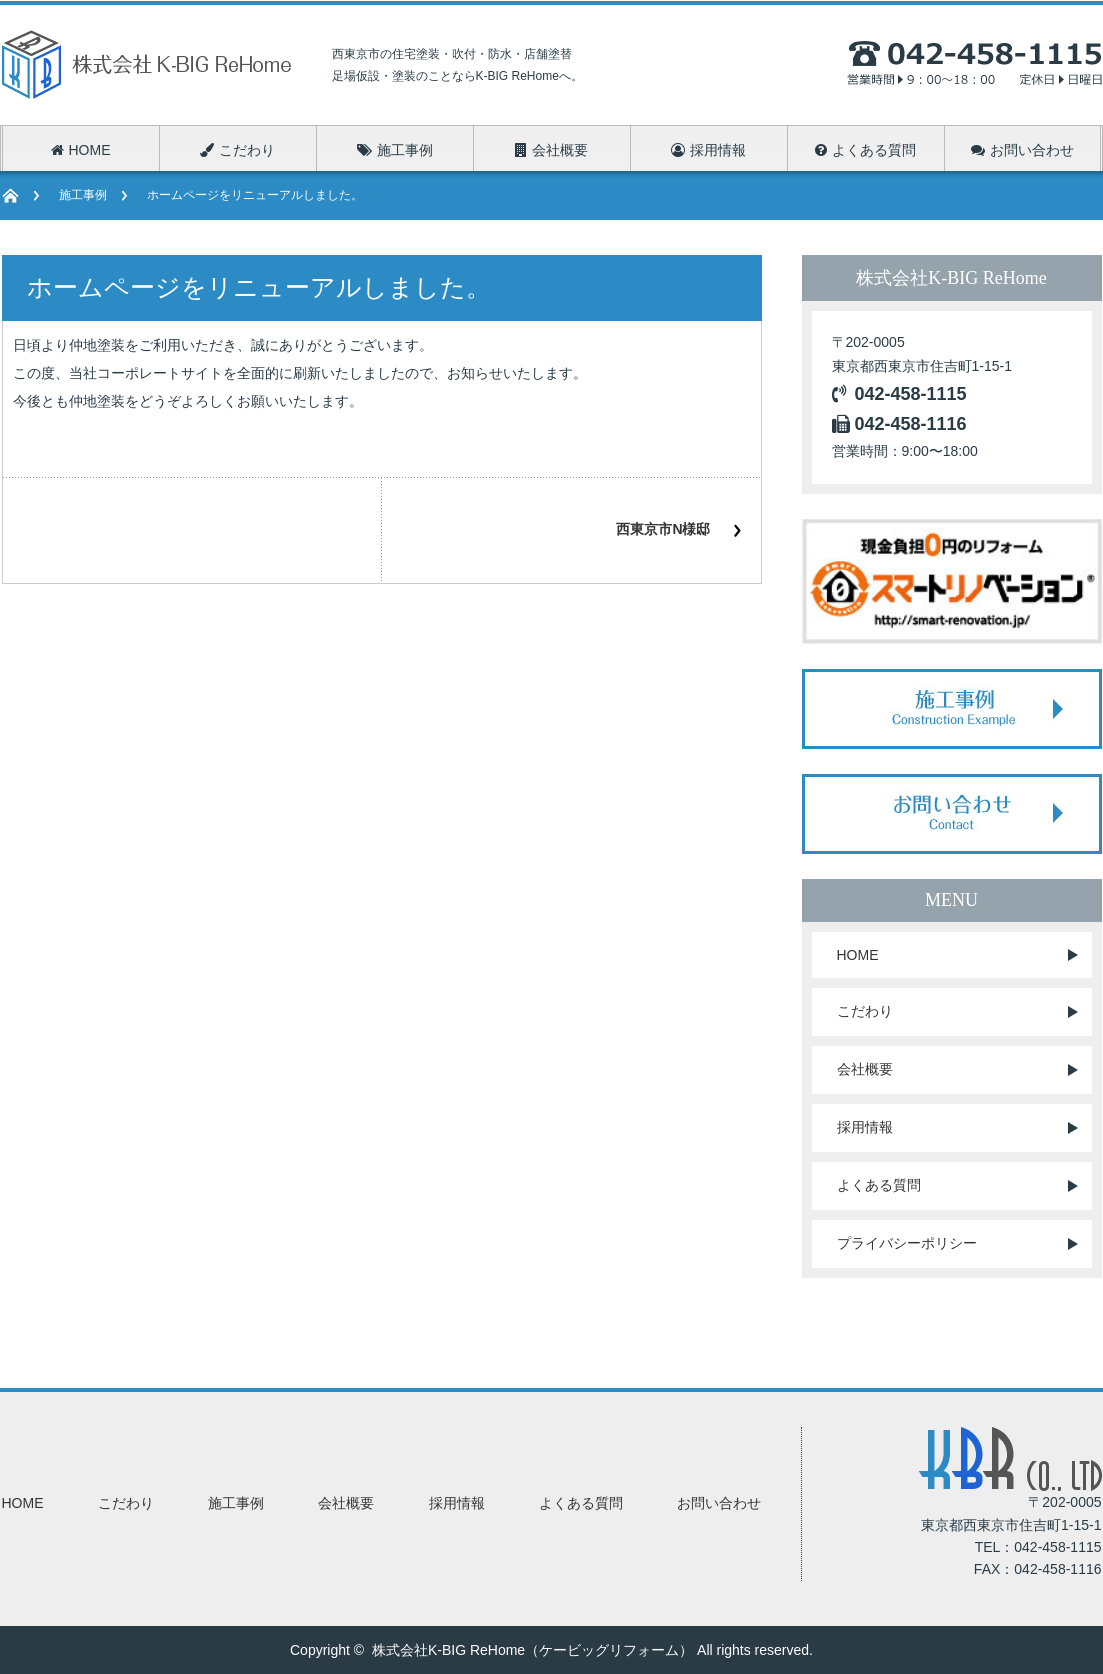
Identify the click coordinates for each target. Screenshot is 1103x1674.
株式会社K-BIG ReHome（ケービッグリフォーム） (532, 1650)
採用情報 (865, 1127)
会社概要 (865, 1069)
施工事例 (83, 195)
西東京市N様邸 (663, 529)
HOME (858, 955)
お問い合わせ (719, 1503)
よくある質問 (879, 1185)
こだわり (865, 1011)
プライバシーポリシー (907, 1243)
